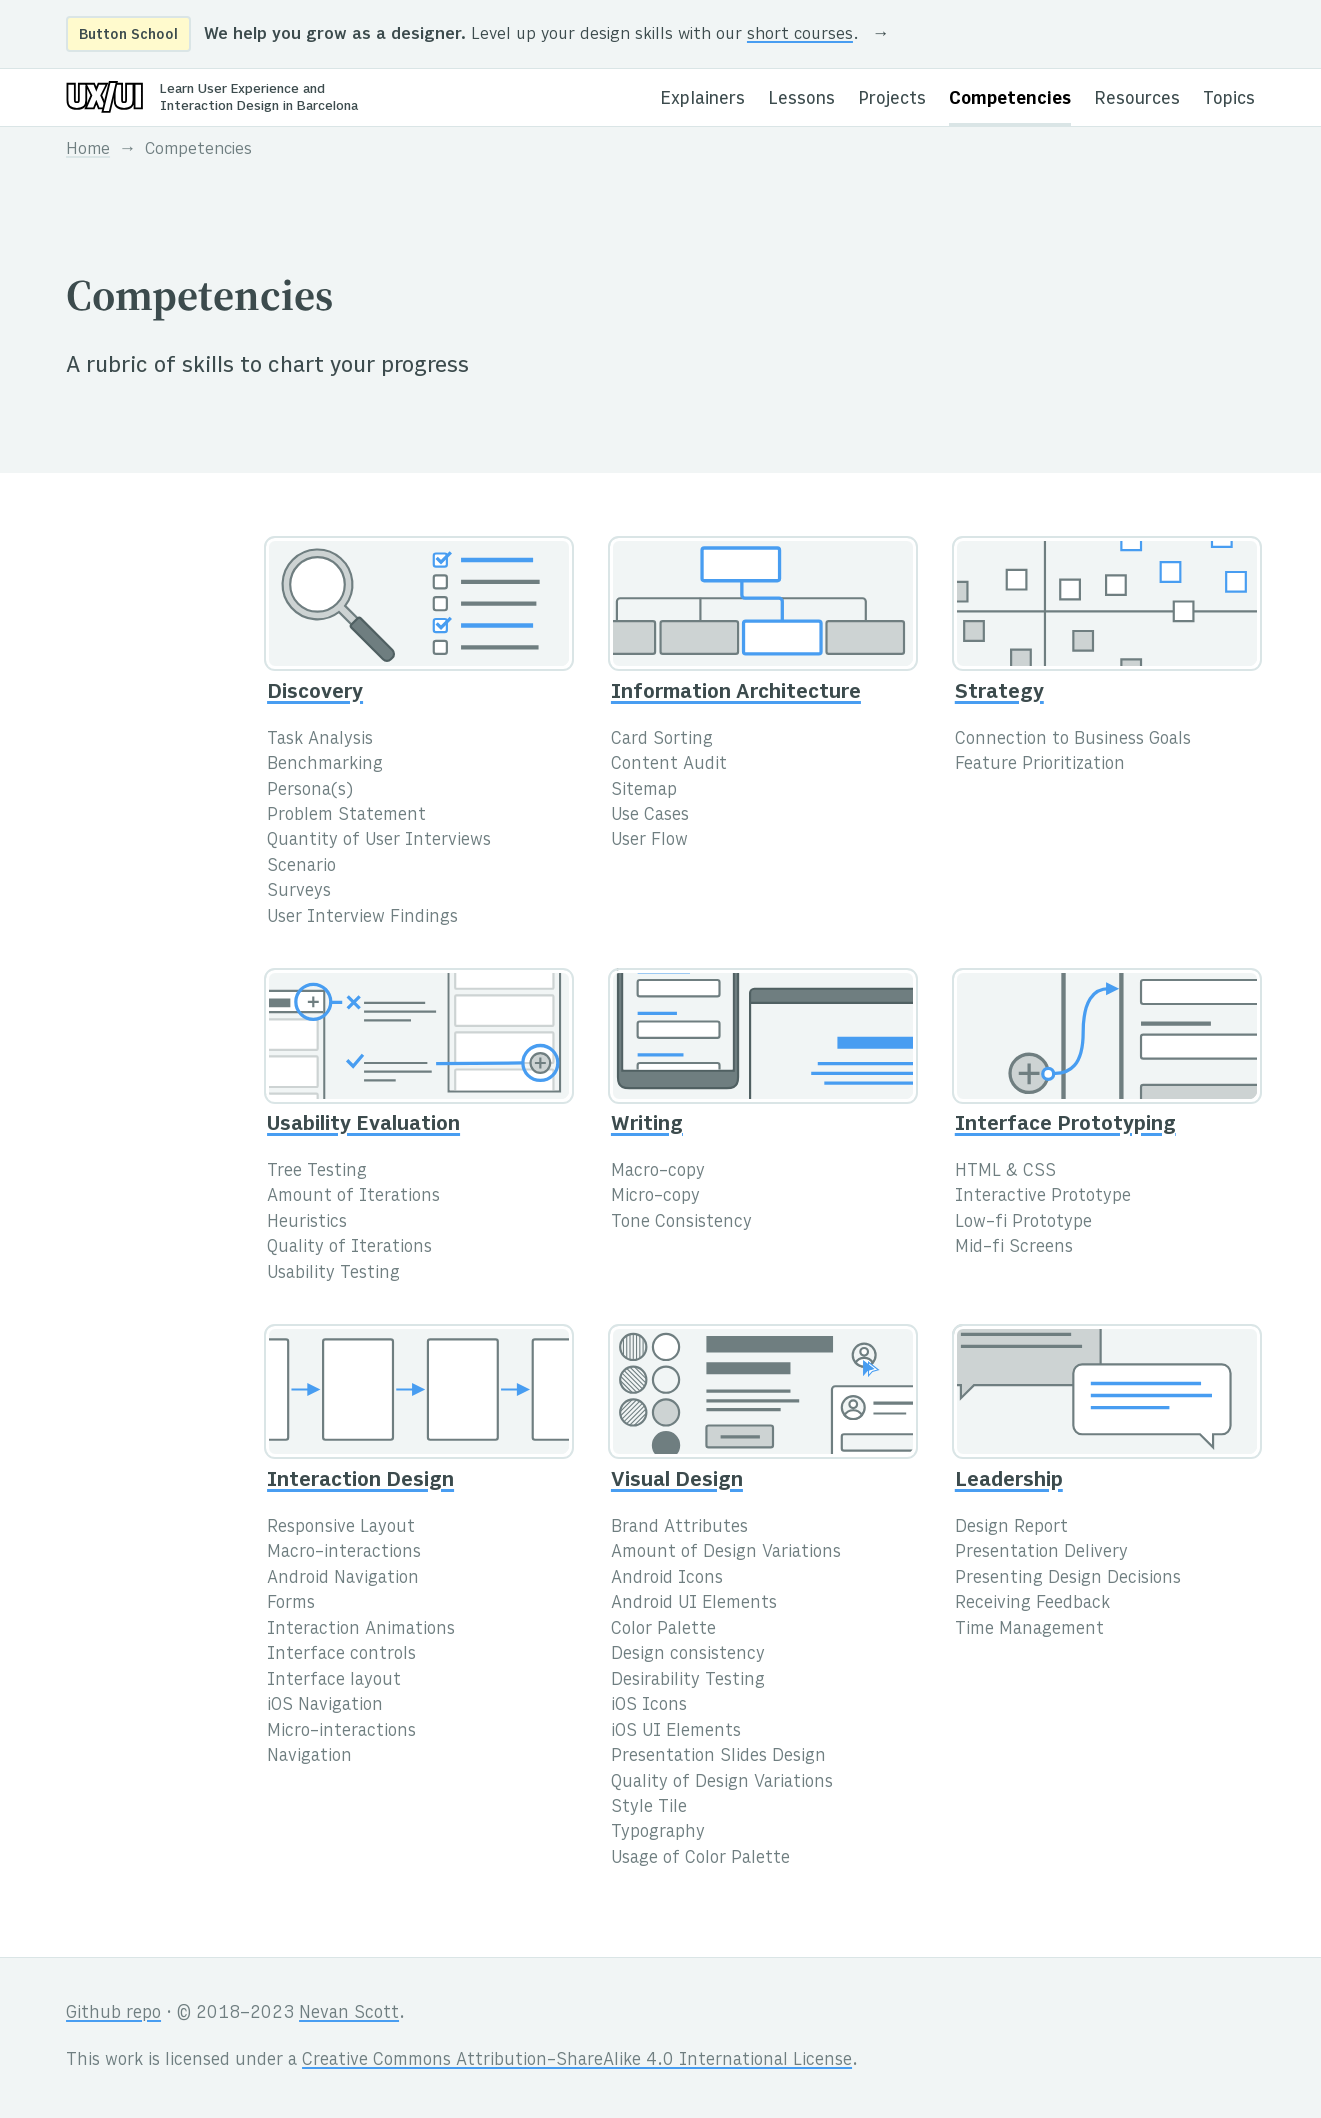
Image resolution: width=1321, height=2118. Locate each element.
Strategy (999, 693)
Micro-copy (655, 1197)
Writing (647, 1125)
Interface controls (341, 1655)
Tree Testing (317, 1172)
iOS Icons (649, 1706)
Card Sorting (662, 740)
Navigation (309, 1757)
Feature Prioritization (1040, 765)
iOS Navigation (325, 1706)
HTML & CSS (1005, 1172)
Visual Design (677, 1481)
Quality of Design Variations (722, 1783)
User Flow (649, 841)
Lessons (801, 100)
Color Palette (663, 1630)
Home (88, 150)
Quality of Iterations (349, 1248)
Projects (892, 100)
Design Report (1011, 1528)
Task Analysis (320, 740)
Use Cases (650, 816)
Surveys (299, 892)
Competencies (1010, 100)
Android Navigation (343, 1579)
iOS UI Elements (676, 1732)
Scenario (301, 867)
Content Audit (669, 765)
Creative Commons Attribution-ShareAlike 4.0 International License (577, 2061)
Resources (1137, 100)
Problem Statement (346, 816)
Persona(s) (310, 791)
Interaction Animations (361, 1630)
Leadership (1009, 1481)
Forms (291, 1604)
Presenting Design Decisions (1068, 1579)
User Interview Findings (362, 918)
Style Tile (649, 1808)
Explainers (702, 100)
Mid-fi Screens (1014, 1248)
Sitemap (644, 791)
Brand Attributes (679, 1528)
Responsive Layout (341, 1528)
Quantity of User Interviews (379, 841)
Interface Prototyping (1065, 1125)
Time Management (1029, 1630)
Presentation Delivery (1041, 1553)
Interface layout (334, 1681)
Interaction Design (360, 1481)
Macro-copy (658, 1172)
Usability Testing (333, 1274)
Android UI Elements (694, 1604)
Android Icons (667, 1579)
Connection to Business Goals (1073, 740)
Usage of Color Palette (700, 1859)
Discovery (315, 693)
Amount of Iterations (353, 1197)
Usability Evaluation (363, 1125)
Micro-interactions (341, 1732)
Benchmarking (325, 765)
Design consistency (688, 1655)
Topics (1229, 100)
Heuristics (307, 1223)
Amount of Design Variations (726, 1553)
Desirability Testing (688, 1681)
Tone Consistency (681, 1223)
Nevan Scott (349, 2014)
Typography (658, 1833)
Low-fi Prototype (1023, 1223)
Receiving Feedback (1032, 1604)
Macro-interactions (344, 1553)
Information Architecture (736, 693)
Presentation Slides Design (718, 1757)
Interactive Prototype (1043, 1197)
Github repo (113, 2014)
